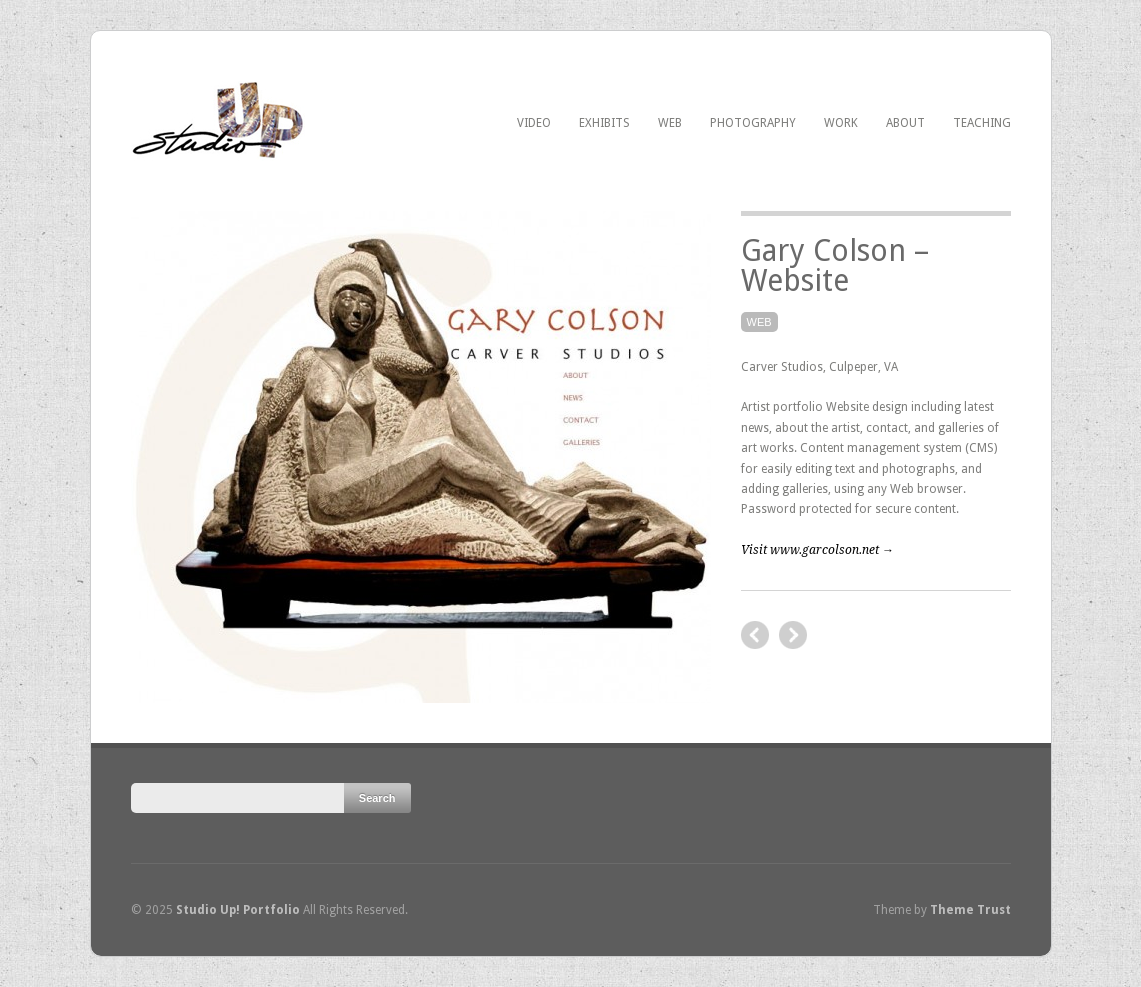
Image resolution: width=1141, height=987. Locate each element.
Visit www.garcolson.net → (817, 550)
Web (670, 123)
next (755, 635)
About (905, 123)
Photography (753, 123)
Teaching (982, 123)
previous (793, 635)
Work (841, 123)
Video (534, 123)
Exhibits (604, 123)
